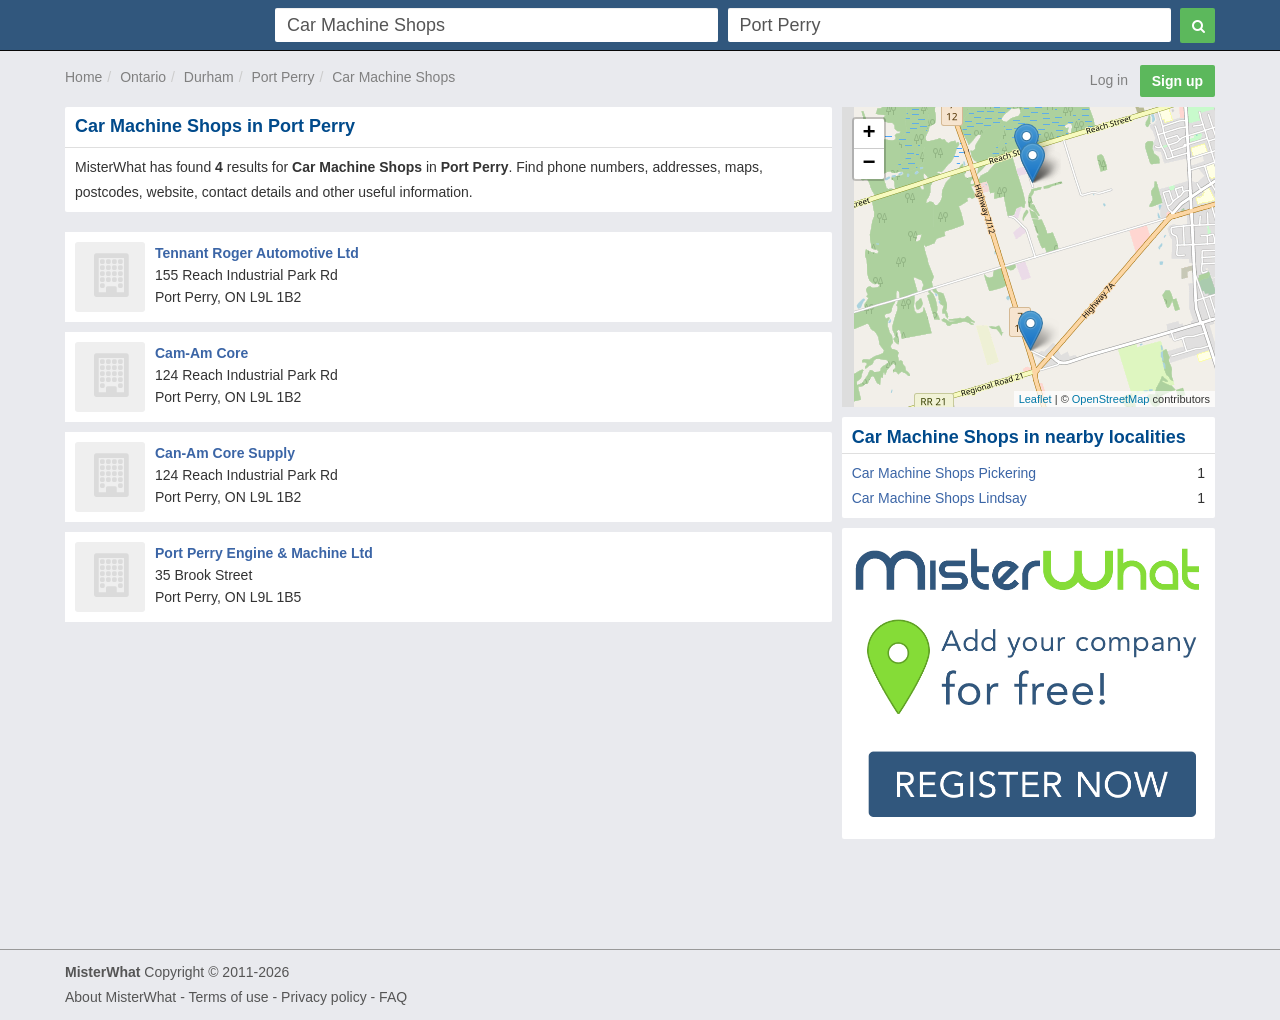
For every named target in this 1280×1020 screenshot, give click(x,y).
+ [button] (869, 134)
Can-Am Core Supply (225, 453)
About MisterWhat (120, 997)
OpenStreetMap (1111, 399)
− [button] (869, 164)
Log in (1109, 80)
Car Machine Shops (393, 77)
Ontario (143, 77)
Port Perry (282, 77)
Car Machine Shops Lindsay (939, 498)
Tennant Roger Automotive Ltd (257, 253)
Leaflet (1035, 399)
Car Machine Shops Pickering (944, 473)
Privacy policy (324, 997)
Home (83, 77)
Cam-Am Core (201, 353)
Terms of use (228, 997)
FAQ (393, 997)
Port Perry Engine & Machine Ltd (264, 553)
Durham (209, 77)
